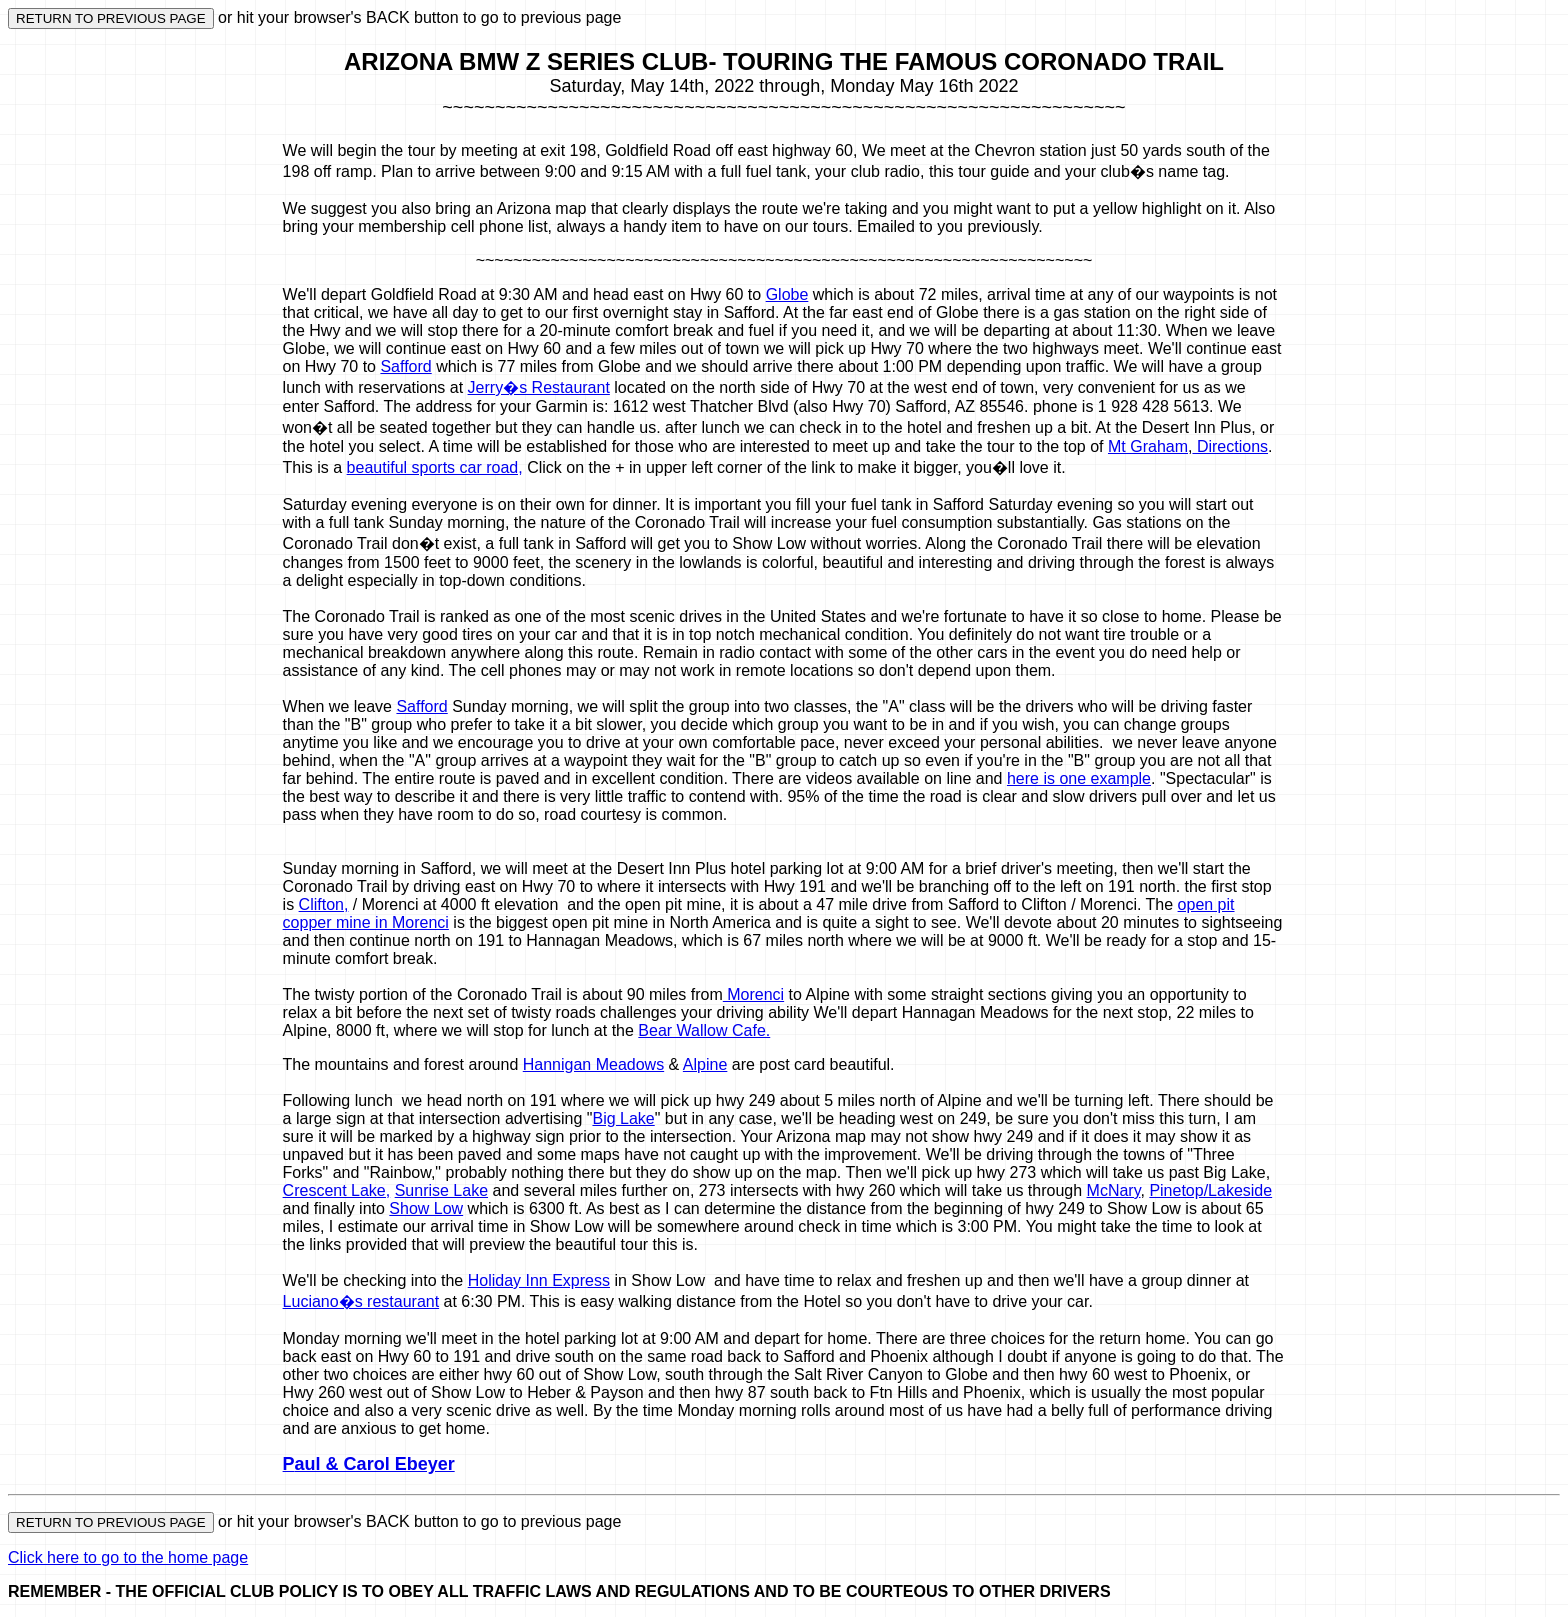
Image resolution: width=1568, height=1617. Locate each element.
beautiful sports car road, (435, 467)
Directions (1230, 446)
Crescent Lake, (337, 1190)
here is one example (1079, 778)
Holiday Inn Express (539, 1280)
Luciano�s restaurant (361, 1301)
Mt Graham (1148, 446)
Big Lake (623, 1118)
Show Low (426, 1208)
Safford (405, 366)
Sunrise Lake (441, 1190)
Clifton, (324, 904)
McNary (1114, 1190)
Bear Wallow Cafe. (704, 1030)
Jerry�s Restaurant (539, 387)
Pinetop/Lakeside (1210, 1190)
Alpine (705, 1064)
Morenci (753, 994)
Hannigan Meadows (593, 1064)
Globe (787, 294)
